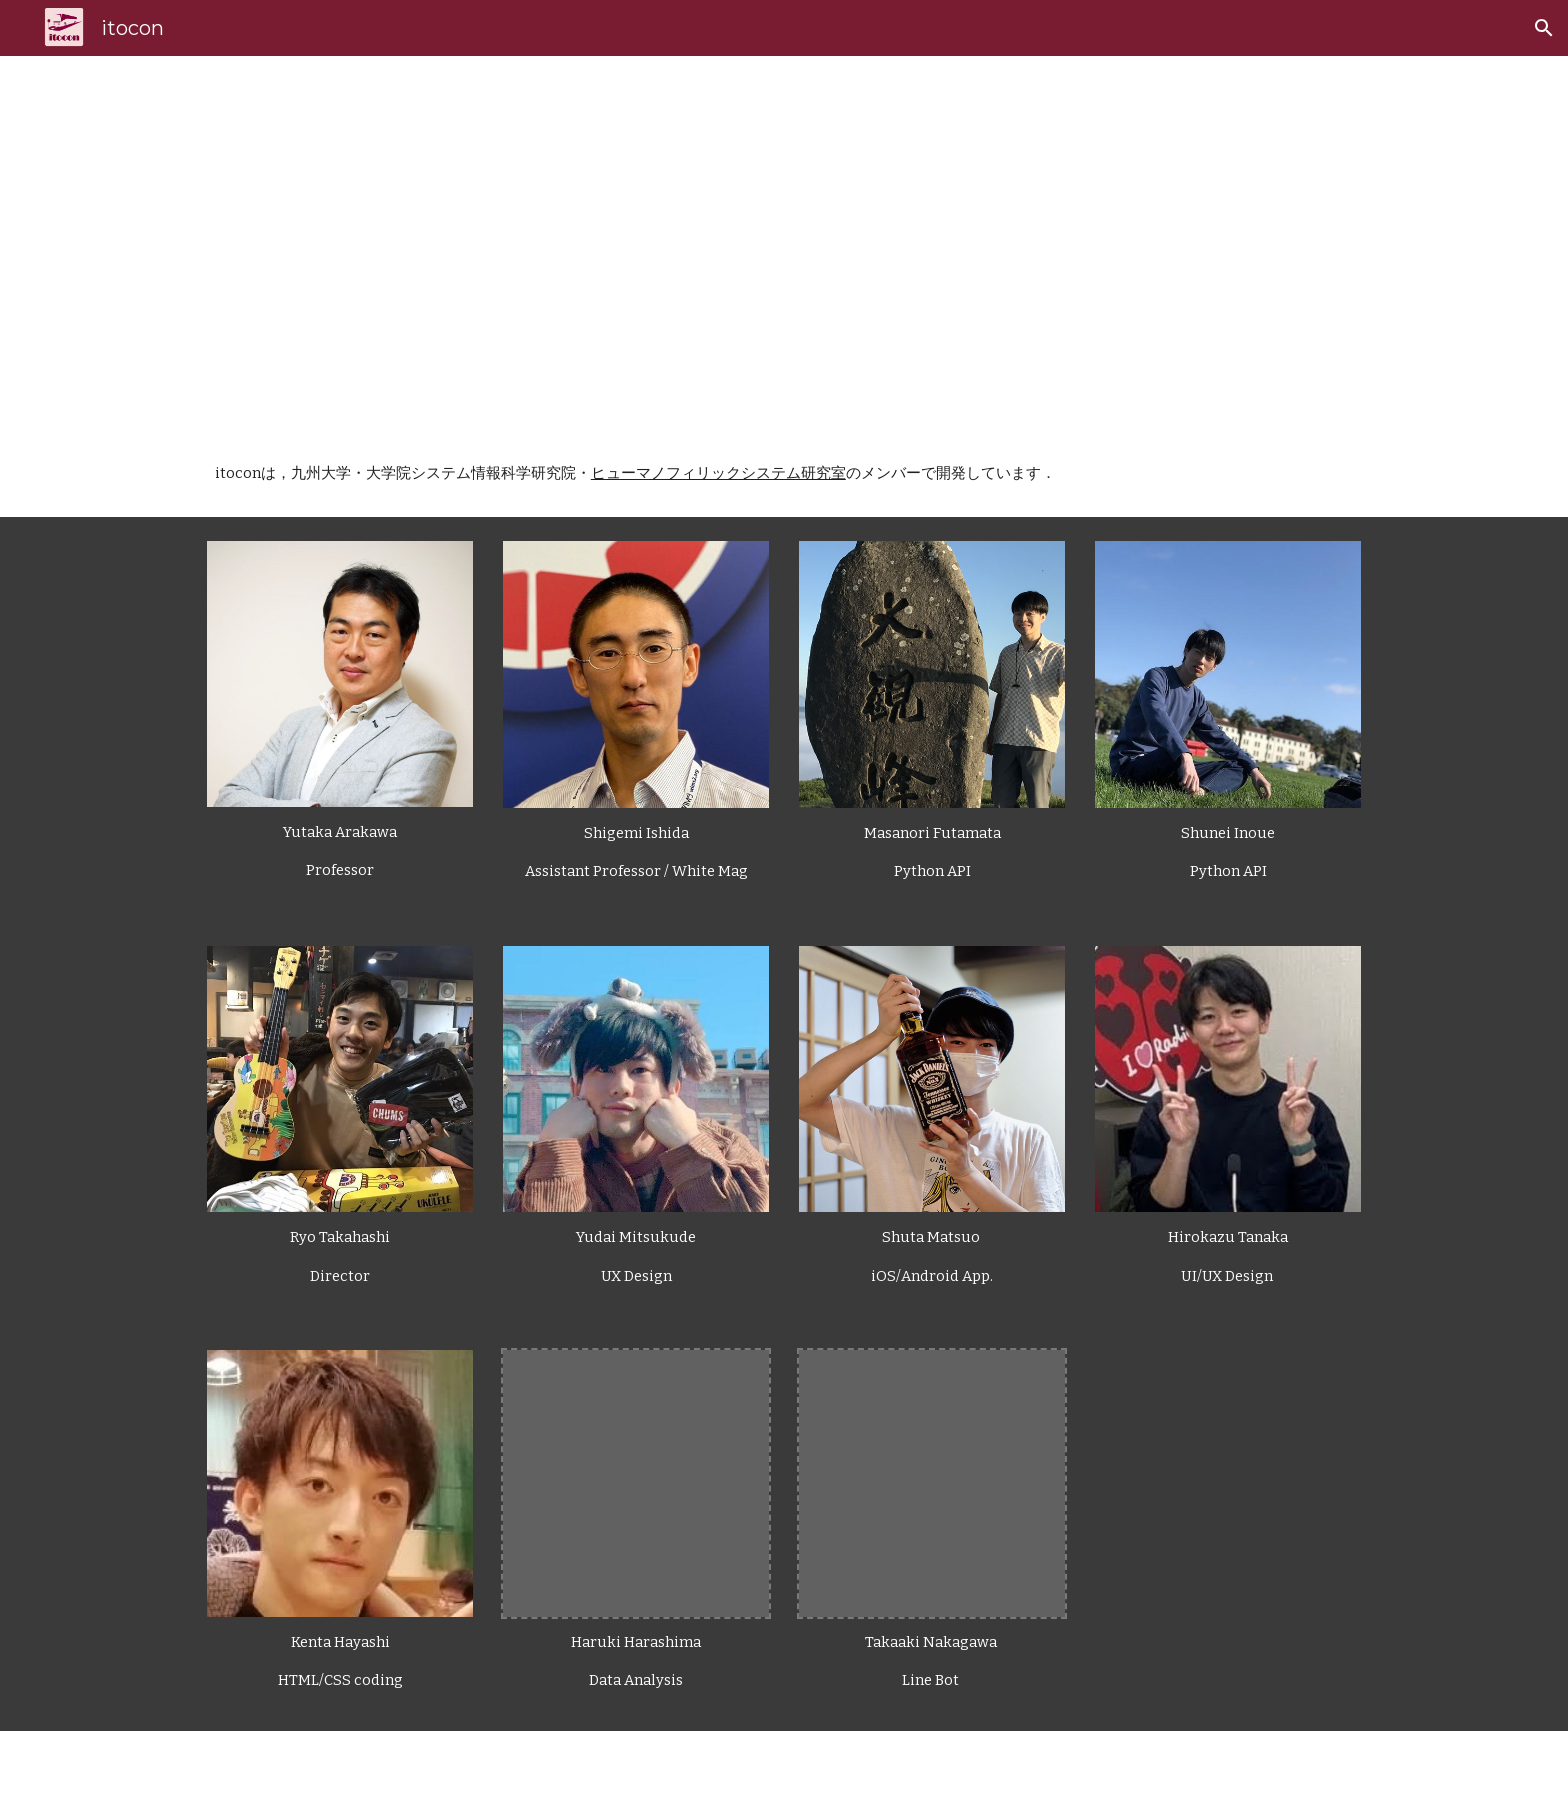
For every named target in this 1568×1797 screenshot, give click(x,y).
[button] (1544, 28)
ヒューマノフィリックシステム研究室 (718, 473)
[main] (833, 243)
